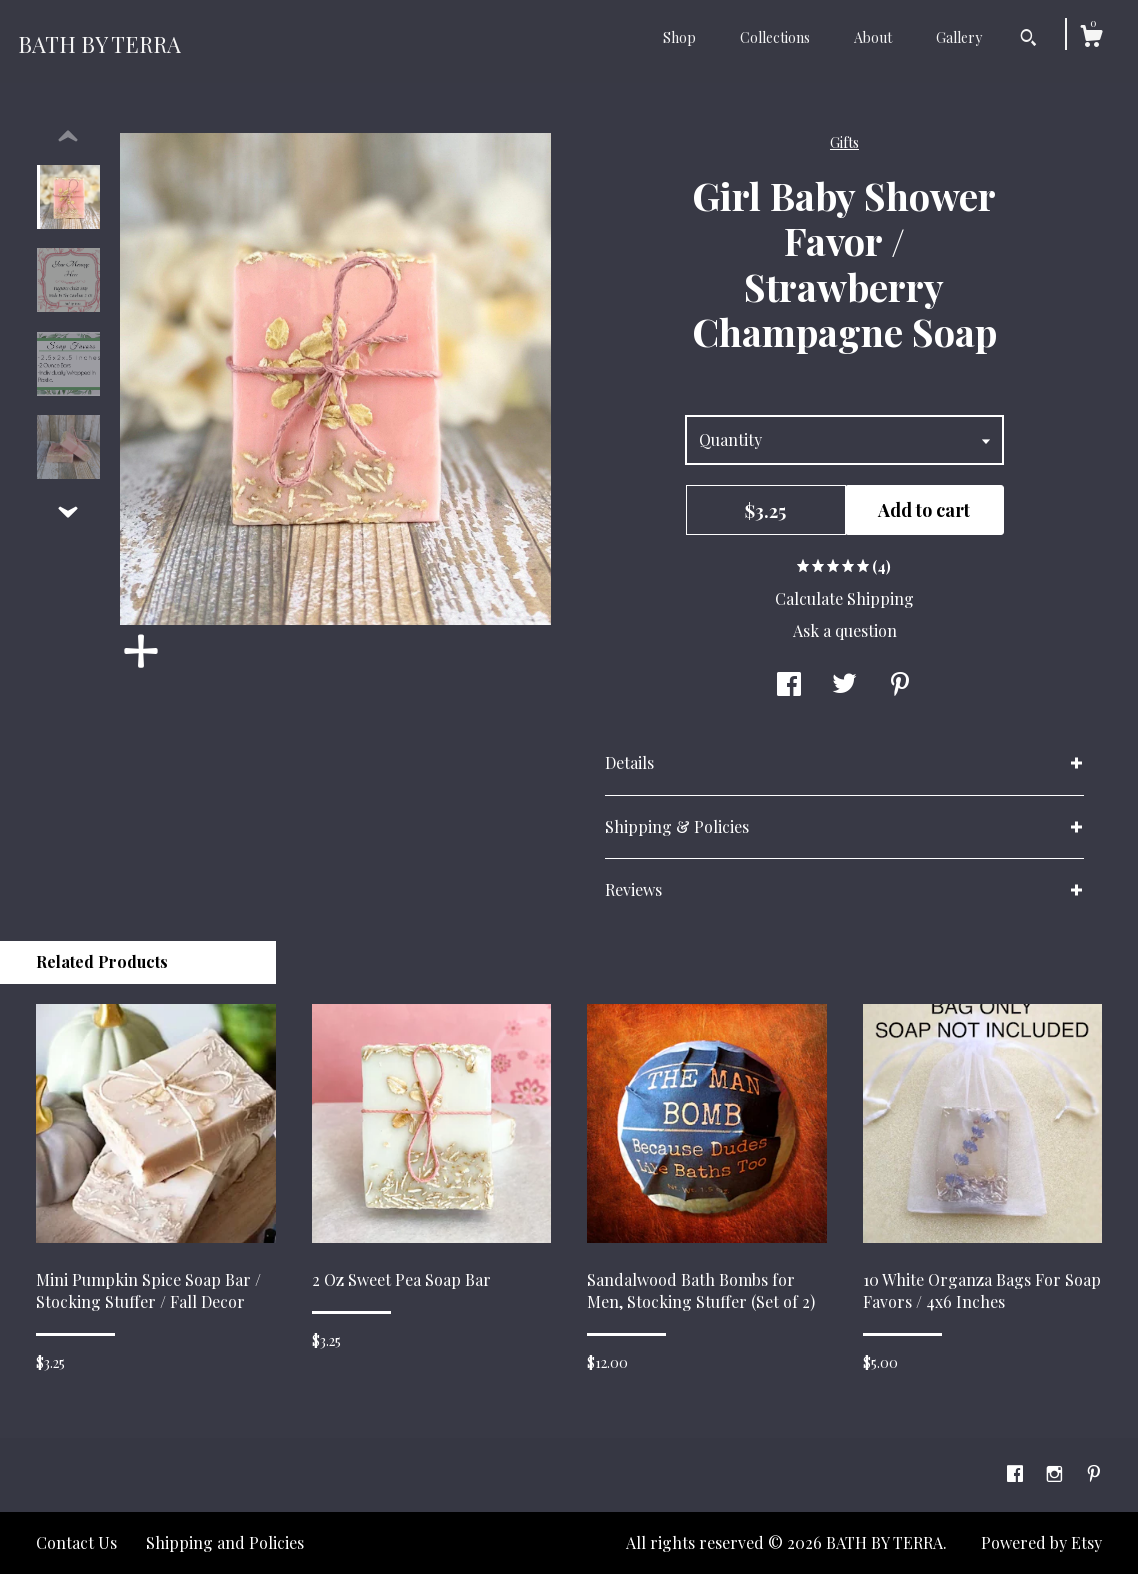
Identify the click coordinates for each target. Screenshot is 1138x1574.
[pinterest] (1094, 1473)
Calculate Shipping (844, 598)
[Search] (1028, 40)
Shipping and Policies (225, 1542)
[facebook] (1017, 1473)
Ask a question (845, 630)
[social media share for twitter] (844, 684)
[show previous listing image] (68, 137)
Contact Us (76, 1542)
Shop (679, 37)
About (873, 37)
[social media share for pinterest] (900, 684)
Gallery (959, 37)
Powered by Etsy (1041, 1542)
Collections (775, 37)
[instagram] (1056, 1473)
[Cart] (1091, 38)
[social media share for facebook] (789, 684)
